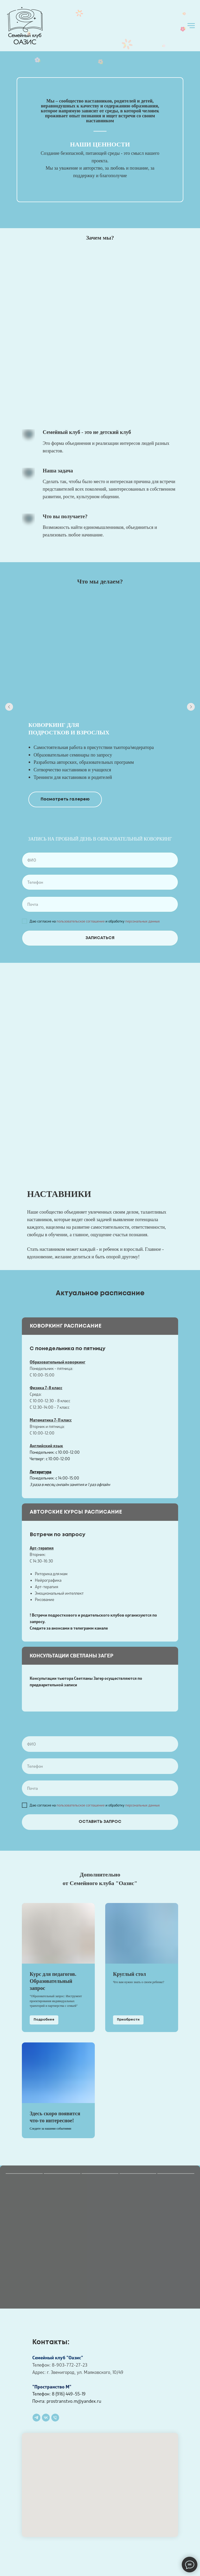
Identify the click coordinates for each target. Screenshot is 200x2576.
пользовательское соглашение (81, 921)
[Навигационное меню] (191, 25)
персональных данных (142, 921)
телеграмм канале (90, 1628)
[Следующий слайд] (191, 707)
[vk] (46, 2417)
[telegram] (36, 2417)
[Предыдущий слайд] (9, 707)
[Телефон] (55, 2417)
